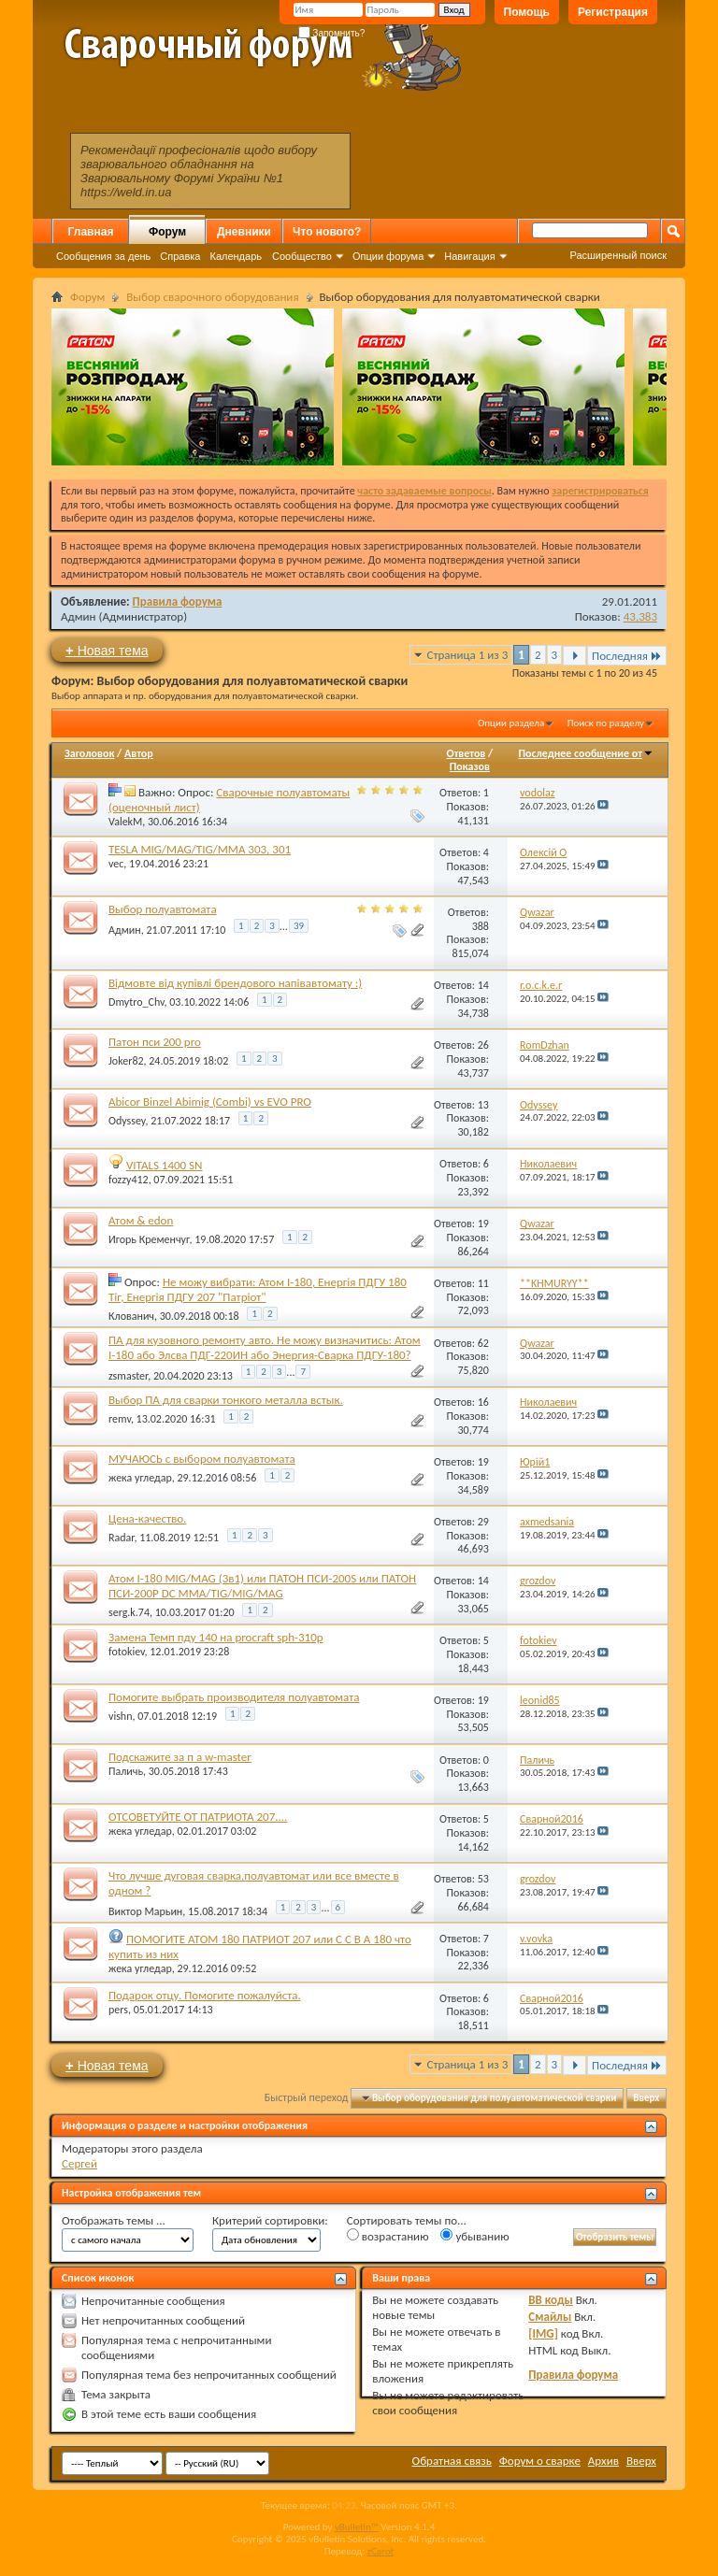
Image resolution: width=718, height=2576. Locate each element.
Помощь (527, 12)
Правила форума (178, 601)
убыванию (474, 2235)
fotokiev (126, 1651)
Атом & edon (140, 1220)
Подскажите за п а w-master (179, 1757)
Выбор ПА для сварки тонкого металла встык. (225, 1400)
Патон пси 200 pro (154, 1042)
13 (483, 1104)
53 (483, 1878)
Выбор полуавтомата (162, 909)
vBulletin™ (357, 2527)
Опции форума (388, 256)
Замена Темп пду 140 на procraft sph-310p (215, 1637)
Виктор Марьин (145, 1911)
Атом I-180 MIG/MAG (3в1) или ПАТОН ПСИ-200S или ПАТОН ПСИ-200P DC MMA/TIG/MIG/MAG (262, 1585)
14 (483, 985)
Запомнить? (332, 33)
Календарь (235, 256)
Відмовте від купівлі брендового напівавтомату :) (235, 983)
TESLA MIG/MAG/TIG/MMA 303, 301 (199, 849)
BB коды (550, 2300)
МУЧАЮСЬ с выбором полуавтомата (201, 1459)
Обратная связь (452, 2461)
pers (118, 2009)
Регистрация (613, 12)
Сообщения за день (103, 256)
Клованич (131, 1316)
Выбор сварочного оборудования (212, 297)
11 (483, 1283)
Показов (470, 766)
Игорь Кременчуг (149, 1239)
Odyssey (126, 1120)
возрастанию (388, 2235)
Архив (603, 2461)
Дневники (244, 231)
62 (483, 1343)
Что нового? (327, 231)
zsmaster (128, 1375)
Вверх (646, 2098)
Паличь (125, 1771)
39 (299, 926)
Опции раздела (511, 723)
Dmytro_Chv (136, 1002)
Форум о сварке (540, 2461)
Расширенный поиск (618, 255)
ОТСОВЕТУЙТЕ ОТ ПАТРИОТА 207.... (197, 1817)
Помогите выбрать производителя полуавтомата (234, 1697)
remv (119, 1418)
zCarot (381, 2551)
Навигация (469, 256)
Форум (167, 231)
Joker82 (126, 1060)
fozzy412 (128, 1179)
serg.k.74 (129, 1612)
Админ (78, 616)
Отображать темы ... (113, 2220)
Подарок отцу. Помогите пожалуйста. (204, 1995)
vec (115, 863)
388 (480, 926)
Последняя (627, 656)
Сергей (79, 2163)
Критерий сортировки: (270, 2220)
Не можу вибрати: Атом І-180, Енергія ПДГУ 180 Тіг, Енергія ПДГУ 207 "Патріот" (257, 1289)
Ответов (466, 753)
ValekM (125, 821)
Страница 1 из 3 (468, 655)
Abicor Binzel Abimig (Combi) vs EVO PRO (209, 1102)
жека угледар (140, 1477)
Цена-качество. (147, 1518)
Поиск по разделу (605, 723)
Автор (138, 753)
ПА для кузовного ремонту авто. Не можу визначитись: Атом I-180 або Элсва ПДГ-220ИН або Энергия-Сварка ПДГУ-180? (264, 1347)
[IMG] (543, 2333)
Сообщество (302, 256)
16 (483, 1402)
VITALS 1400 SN (164, 1165)
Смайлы (549, 2317)
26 (483, 1045)
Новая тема (107, 650)
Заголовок (89, 753)
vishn (120, 1716)
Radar (121, 1537)
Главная (91, 231)
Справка (180, 256)
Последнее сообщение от (586, 753)
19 (483, 1223)
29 (483, 1521)
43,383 (640, 616)
